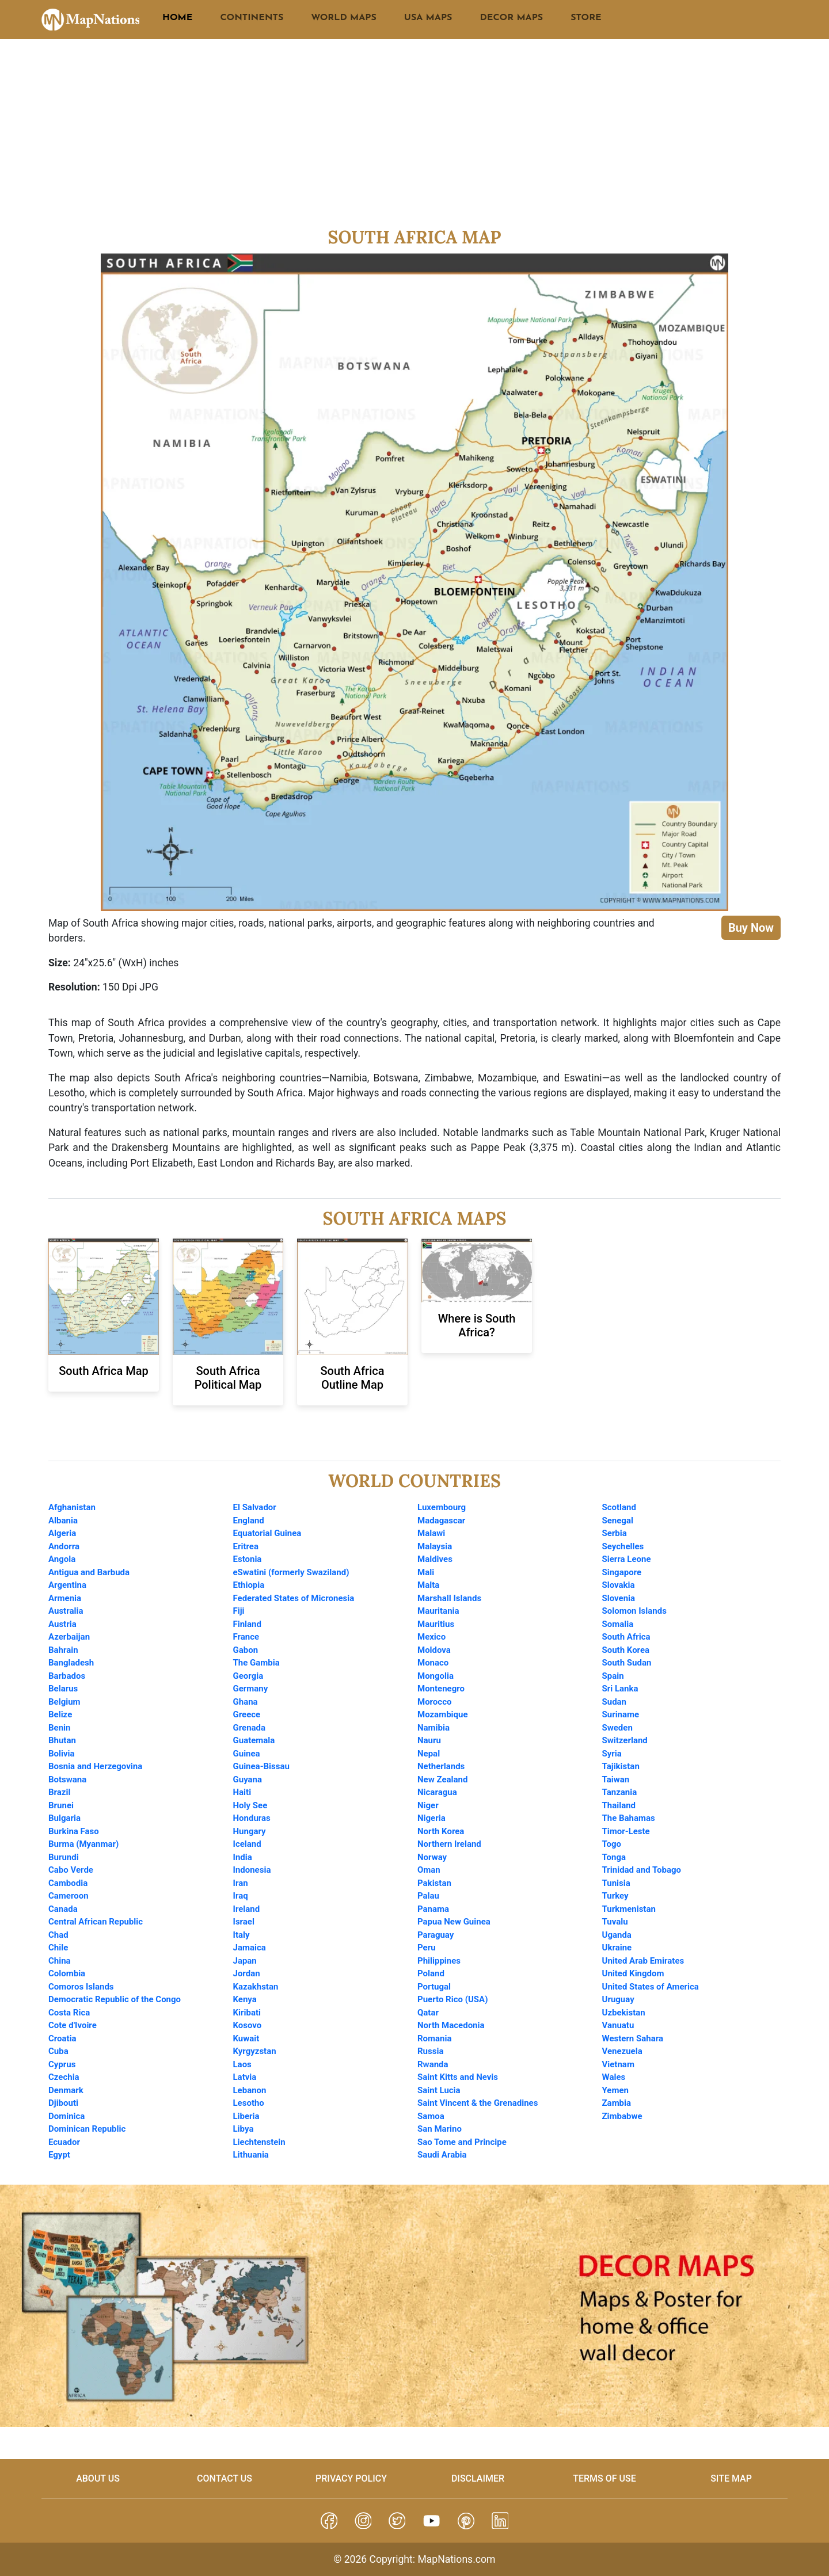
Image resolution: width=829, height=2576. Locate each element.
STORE (586, 17)
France (246, 1637)
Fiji (239, 1611)
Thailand (619, 1805)
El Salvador (254, 1507)
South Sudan (627, 1662)
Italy (241, 1935)
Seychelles (623, 1546)
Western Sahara (632, 2038)
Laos (242, 2064)
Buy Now (751, 928)
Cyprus (61, 2064)
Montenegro (441, 1688)
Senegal (617, 1520)
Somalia (618, 1624)
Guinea (246, 1753)
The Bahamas (628, 1818)
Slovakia (618, 1585)
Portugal (434, 1986)
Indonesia (252, 1870)
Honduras (252, 1818)
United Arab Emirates (643, 1961)
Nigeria (431, 1818)
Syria (612, 1753)
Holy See (250, 1805)
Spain (613, 1676)
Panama (433, 1909)
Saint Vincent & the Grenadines (477, 2103)
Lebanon (250, 2090)
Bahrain (63, 1650)
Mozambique (442, 1714)
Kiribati (247, 2012)
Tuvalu (615, 1921)
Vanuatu (618, 2025)
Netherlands (441, 1766)
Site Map (731, 2478)
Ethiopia (249, 1585)
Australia (65, 1611)
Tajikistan (621, 1766)
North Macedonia (451, 2025)
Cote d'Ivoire (72, 2025)
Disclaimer (477, 2478)
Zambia (617, 2103)
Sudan (614, 1702)
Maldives (434, 1559)
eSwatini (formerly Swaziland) (291, 1572)
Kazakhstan (256, 1986)
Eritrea (245, 1546)
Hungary (249, 1831)
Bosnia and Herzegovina (95, 1766)
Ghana (245, 1702)
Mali (425, 1572)
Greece (247, 1714)
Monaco (432, 1662)
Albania (63, 1520)
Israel (243, 1921)
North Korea (440, 1831)
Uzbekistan (623, 2012)
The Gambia (256, 1662)
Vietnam (618, 2064)
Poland (430, 1973)
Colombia (66, 1973)
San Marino (439, 2129)
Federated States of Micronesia (294, 1598)
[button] (329, 2520)
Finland (247, 1624)
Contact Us (224, 2478)
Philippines (439, 1961)
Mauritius (435, 1624)
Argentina (67, 1585)
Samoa (430, 2116)
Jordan (246, 1973)
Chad (58, 1935)
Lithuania (251, 2155)
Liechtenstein (259, 2142)
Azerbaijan (69, 1637)
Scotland (619, 1507)
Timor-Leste (626, 1831)
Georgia (248, 1676)
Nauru (429, 1740)
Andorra (63, 1546)
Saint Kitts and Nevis (457, 2077)
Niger (428, 1805)
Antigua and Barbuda (89, 1572)
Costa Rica (69, 2012)
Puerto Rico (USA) (452, 1999)
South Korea (626, 1650)
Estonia (247, 1559)
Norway (432, 1857)
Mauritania (438, 1611)
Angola (61, 1559)
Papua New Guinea (453, 1921)
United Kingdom (633, 1973)
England (248, 1520)
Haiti (242, 1792)
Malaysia (434, 1546)
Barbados (66, 1676)
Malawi (431, 1533)
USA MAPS (428, 17)
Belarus (63, 1688)
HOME (177, 17)
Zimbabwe (622, 2116)
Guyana (248, 1779)
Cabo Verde (70, 1870)
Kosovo (247, 2025)
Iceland (247, 1844)
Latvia (245, 2077)
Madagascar (441, 1520)
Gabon (245, 1650)
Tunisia (616, 1883)
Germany (250, 1688)
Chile (58, 1947)
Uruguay (618, 1999)
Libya (243, 2129)
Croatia (62, 2038)
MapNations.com (456, 2559)
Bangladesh (71, 1662)
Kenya (245, 1999)
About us (98, 2478)
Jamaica (249, 1947)
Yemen (615, 2090)
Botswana (67, 1779)
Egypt (59, 2155)
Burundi (63, 1857)
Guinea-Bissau (261, 1766)
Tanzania (619, 1792)
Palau (428, 1896)
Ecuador (64, 2142)
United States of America (650, 1986)
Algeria (62, 1533)
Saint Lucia (439, 2090)
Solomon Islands (634, 1611)
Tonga (614, 1857)
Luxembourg (441, 1507)
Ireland (246, 1909)
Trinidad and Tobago (642, 1870)
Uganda (617, 1935)
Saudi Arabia (442, 2155)
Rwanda (432, 2064)
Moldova (434, 1650)
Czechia (63, 2077)
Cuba (58, 2051)
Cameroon (68, 1896)
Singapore (622, 1572)
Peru (426, 1947)
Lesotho (248, 2103)
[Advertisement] (414, 140)
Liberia (246, 2116)
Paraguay (435, 1935)
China (59, 1961)
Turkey (615, 1896)
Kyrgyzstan (254, 2051)
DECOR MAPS (511, 17)
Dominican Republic (87, 2129)
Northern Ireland (449, 1844)
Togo (612, 1844)
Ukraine (617, 1947)
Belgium (64, 1702)
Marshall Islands (449, 1598)
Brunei (61, 1805)
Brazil (59, 1792)
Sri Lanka (620, 1688)
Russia (430, 2051)
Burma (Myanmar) (83, 1844)
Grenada (249, 1728)
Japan (245, 1961)
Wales (614, 2077)
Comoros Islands (81, 1986)
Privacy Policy (351, 2478)
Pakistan (434, 1883)
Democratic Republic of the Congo (114, 1999)
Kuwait (246, 2038)
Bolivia (61, 1753)
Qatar (428, 2012)
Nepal (428, 1753)
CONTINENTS (251, 17)
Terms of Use (604, 2478)
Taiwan (616, 1779)
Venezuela (622, 2051)
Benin (59, 1728)
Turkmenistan (629, 1909)
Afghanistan (72, 1507)
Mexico (431, 1637)
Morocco (434, 1702)
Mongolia (435, 1676)
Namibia (433, 1728)
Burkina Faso (73, 1831)
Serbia (614, 1533)
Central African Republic (95, 1921)
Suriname (621, 1714)
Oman (428, 1870)
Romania (434, 2038)
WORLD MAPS (344, 17)
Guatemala (254, 1740)
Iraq (240, 1896)
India (242, 1857)
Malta (428, 1585)
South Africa (626, 1637)
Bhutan (62, 1740)
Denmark (65, 2090)
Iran (240, 1883)
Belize (60, 1714)
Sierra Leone (626, 1559)
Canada (63, 1909)
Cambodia (68, 1883)
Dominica (66, 2116)
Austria (62, 1624)
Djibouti (63, 2103)
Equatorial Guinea (267, 1533)
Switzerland (625, 1740)
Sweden (617, 1728)
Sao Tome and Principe (462, 2142)
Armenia (64, 1598)
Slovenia (619, 1598)
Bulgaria (64, 1818)
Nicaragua (437, 1792)
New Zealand (442, 1779)
